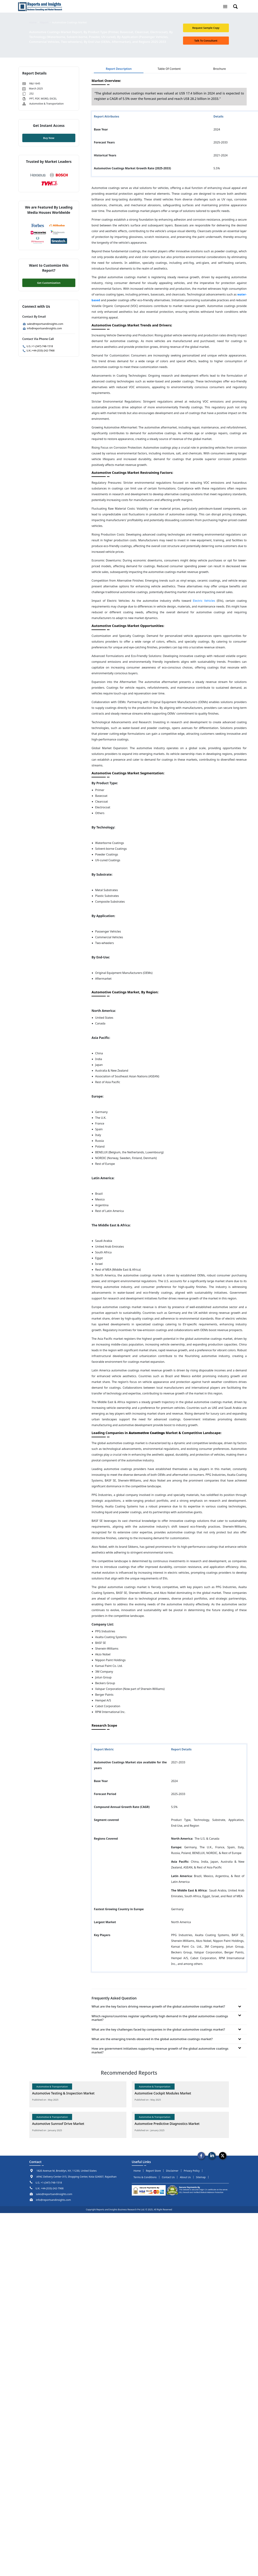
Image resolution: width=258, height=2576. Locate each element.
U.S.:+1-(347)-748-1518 (37, 346)
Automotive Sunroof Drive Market (58, 2123)
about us (185, 2177)
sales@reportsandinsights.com (42, 324)
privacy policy (192, 2170)
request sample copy (205, 28)
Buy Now (48, 138)
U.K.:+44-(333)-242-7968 (38, 350)
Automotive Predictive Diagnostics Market (167, 2123)
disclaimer (172, 2170)
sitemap (201, 2177)
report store (153, 2170)
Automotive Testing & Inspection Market (63, 2093)
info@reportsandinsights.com (42, 328)
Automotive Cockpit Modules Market (163, 2093)
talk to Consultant (205, 40)
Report (44, 22)
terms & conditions (145, 2177)
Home (33, 22)
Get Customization (48, 283)
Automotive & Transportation (52, 2086)
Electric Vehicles (204, 601)
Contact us (168, 2177)
